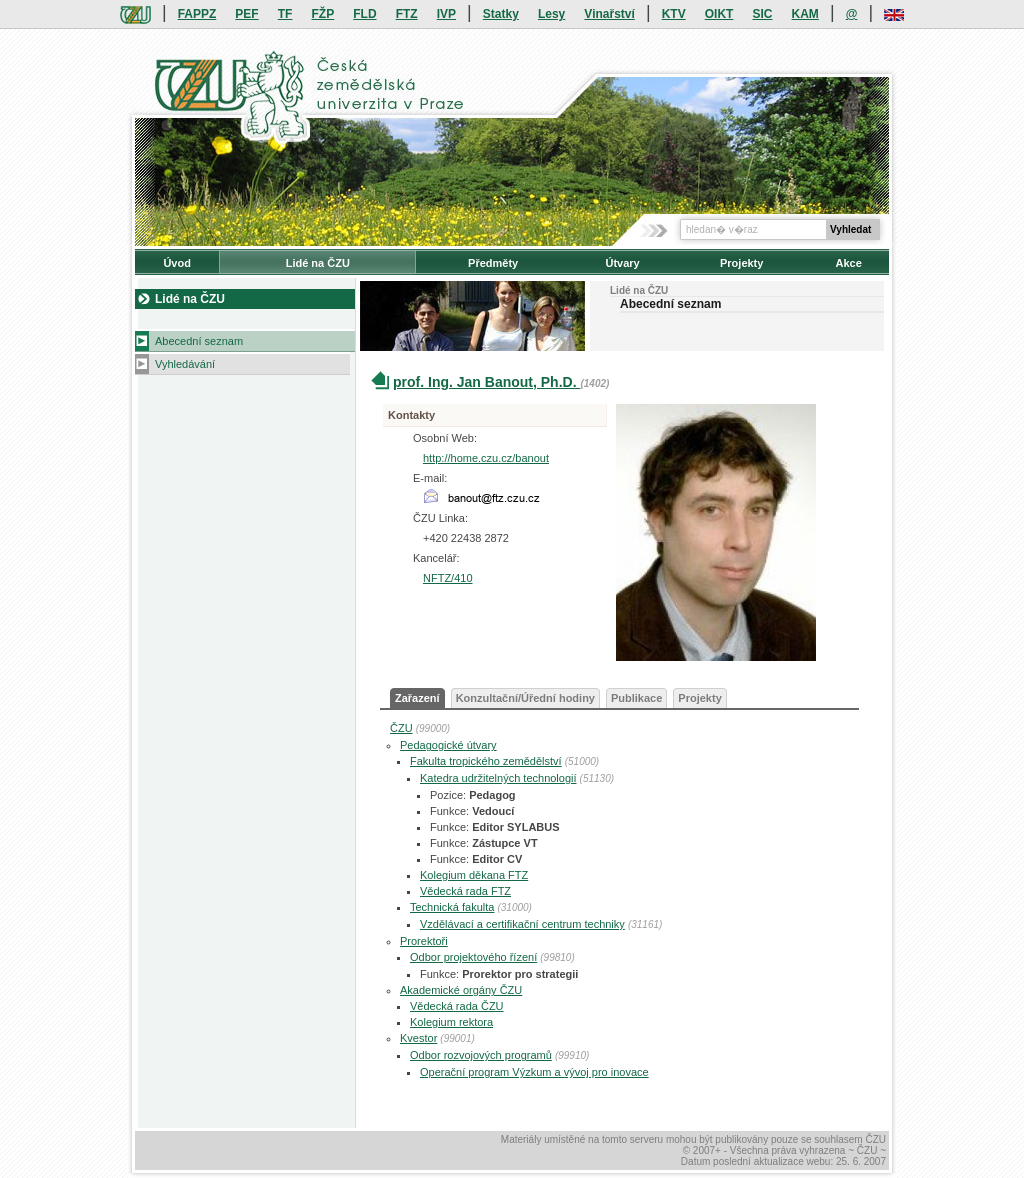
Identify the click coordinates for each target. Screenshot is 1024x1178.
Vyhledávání (185, 364)
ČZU (401, 728)
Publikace (636, 698)
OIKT (719, 14)
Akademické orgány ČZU (461, 990)
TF (285, 14)
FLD (364, 14)
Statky (501, 14)
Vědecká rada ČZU (457, 1006)
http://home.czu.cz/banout (486, 458)
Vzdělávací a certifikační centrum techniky (522, 924)
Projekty (741, 263)
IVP (446, 14)
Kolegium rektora (451, 1022)
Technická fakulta (452, 907)
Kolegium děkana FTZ (474, 875)
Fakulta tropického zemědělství (486, 761)
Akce (849, 263)
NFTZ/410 (448, 578)
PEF (246, 14)
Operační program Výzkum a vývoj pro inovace (534, 1072)
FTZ (407, 14)
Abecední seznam (199, 341)
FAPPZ (197, 14)
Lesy (551, 14)
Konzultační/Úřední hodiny (525, 698)
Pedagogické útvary (448, 745)
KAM (805, 14)
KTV (674, 14)
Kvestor (418, 1038)
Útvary (622, 263)
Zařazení (417, 698)
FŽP (323, 14)
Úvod (177, 263)
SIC (762, 14)
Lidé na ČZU (318, 263)
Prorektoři (424, 941)
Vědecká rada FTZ (465, 891)
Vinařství (609, 14)
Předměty (493, 263)
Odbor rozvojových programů (481, 1055)
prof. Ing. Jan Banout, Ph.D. (486, 382)
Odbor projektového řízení (473, 957)
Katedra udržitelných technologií (498, 778)
